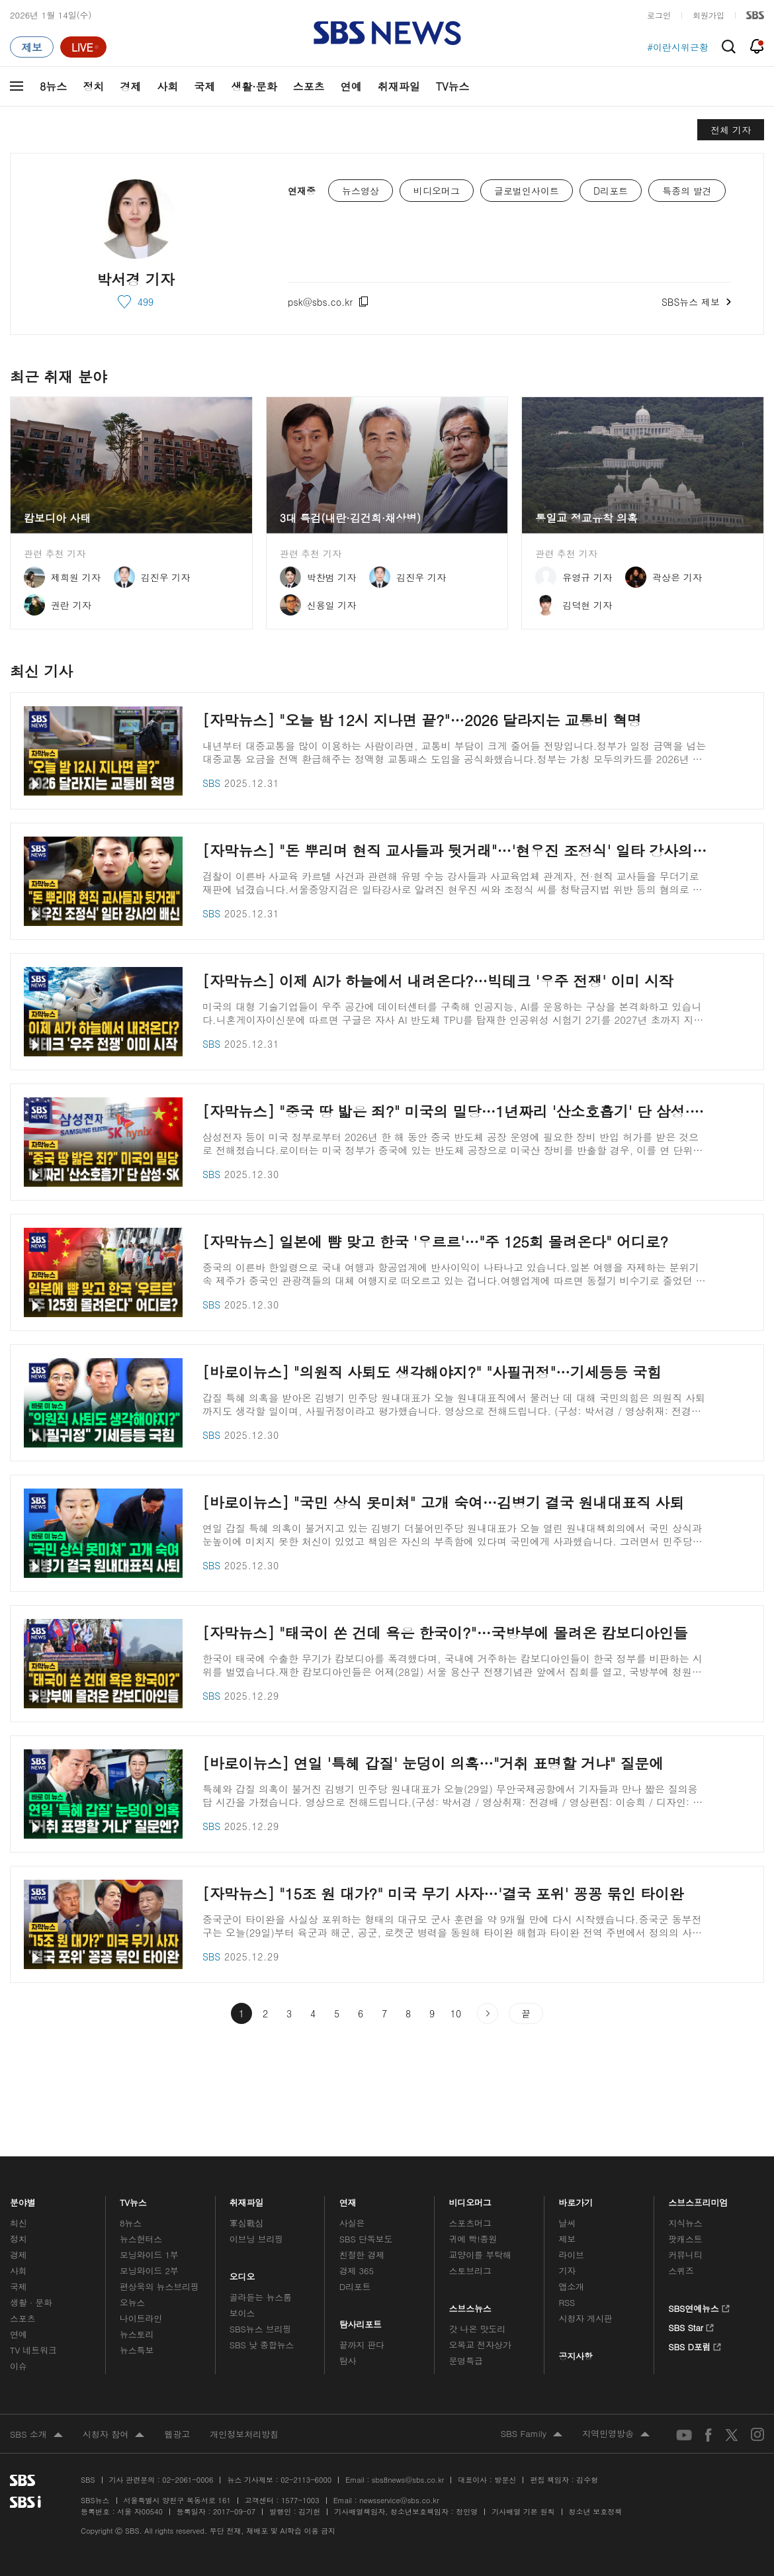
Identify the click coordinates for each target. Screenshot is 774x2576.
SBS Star (691, 2325)
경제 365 (356, 2270)
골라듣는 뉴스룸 (261, 2297)
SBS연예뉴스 (699, 2306)
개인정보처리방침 (244, 2434)
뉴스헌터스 (141, 2238)
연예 (351, 86)
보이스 (242, 2313)
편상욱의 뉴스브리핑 (159, 2286)
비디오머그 (470, 2199)
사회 (167, 86)
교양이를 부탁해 (480, 2254)
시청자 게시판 (585, 2318)
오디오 (242, 2273)
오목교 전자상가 (480, 2344)
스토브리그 (470, 2270)
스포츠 (309, 86)
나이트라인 (141, 2318)
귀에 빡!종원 (473, 2238)
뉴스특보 (136, 2350)
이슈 (18, 2366)
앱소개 (571, 2286)
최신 (18, 2223)
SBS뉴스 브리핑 (261, 2329)
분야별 (23, 2199)
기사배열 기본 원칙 (523, 2511)
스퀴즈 (681, 2270)
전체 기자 (730, 129)
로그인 (659, 15)
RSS (566, 2302)
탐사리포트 (360, 2320)
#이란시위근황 (678, 47)
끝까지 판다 (362, 2344)
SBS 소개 (36, 2435)
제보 (567, 2238)
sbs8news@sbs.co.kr (408, 2480)
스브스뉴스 (470, 2305)
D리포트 (355, 2286)
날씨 (567, 2223)
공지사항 (575, 2356)
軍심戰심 (246, 2223)
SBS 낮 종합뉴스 (262, 2344)
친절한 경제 (362, 2254)
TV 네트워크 (33, 2350)
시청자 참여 (113, 2435)
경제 (130, 86)
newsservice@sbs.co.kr (399, 2500)
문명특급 (466, 2360)
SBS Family (531, 2434)
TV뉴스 (453, 86)
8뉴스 (53, 86)
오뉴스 (133, 2302)
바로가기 (575, 2199)
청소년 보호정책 (596, 2511)
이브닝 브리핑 (256, 2238)
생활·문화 (254, 86)
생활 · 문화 (31, 2302)
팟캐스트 (685, 2238)
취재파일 (399, 86)
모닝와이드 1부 (149, 2254)
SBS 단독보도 (366, 2238)
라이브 (571, 2254)
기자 (567, 2270)
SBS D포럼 (695, 2345)
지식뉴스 (685, 2223)
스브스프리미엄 (698, 2199)
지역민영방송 (616, 2434)
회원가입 (708, 15)
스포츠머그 (470, 2223)
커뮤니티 (685, 2254)
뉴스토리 (136, 2334)
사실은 (352, 2223)
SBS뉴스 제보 (696, 300)
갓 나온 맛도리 (477, 2329)
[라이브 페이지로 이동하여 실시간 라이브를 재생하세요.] (83, 47)
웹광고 (177, 2434)
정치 (93, 86)
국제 (204, 86)
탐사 (348, 2360)
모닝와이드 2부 (149, 2270)
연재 (348, 2199)
